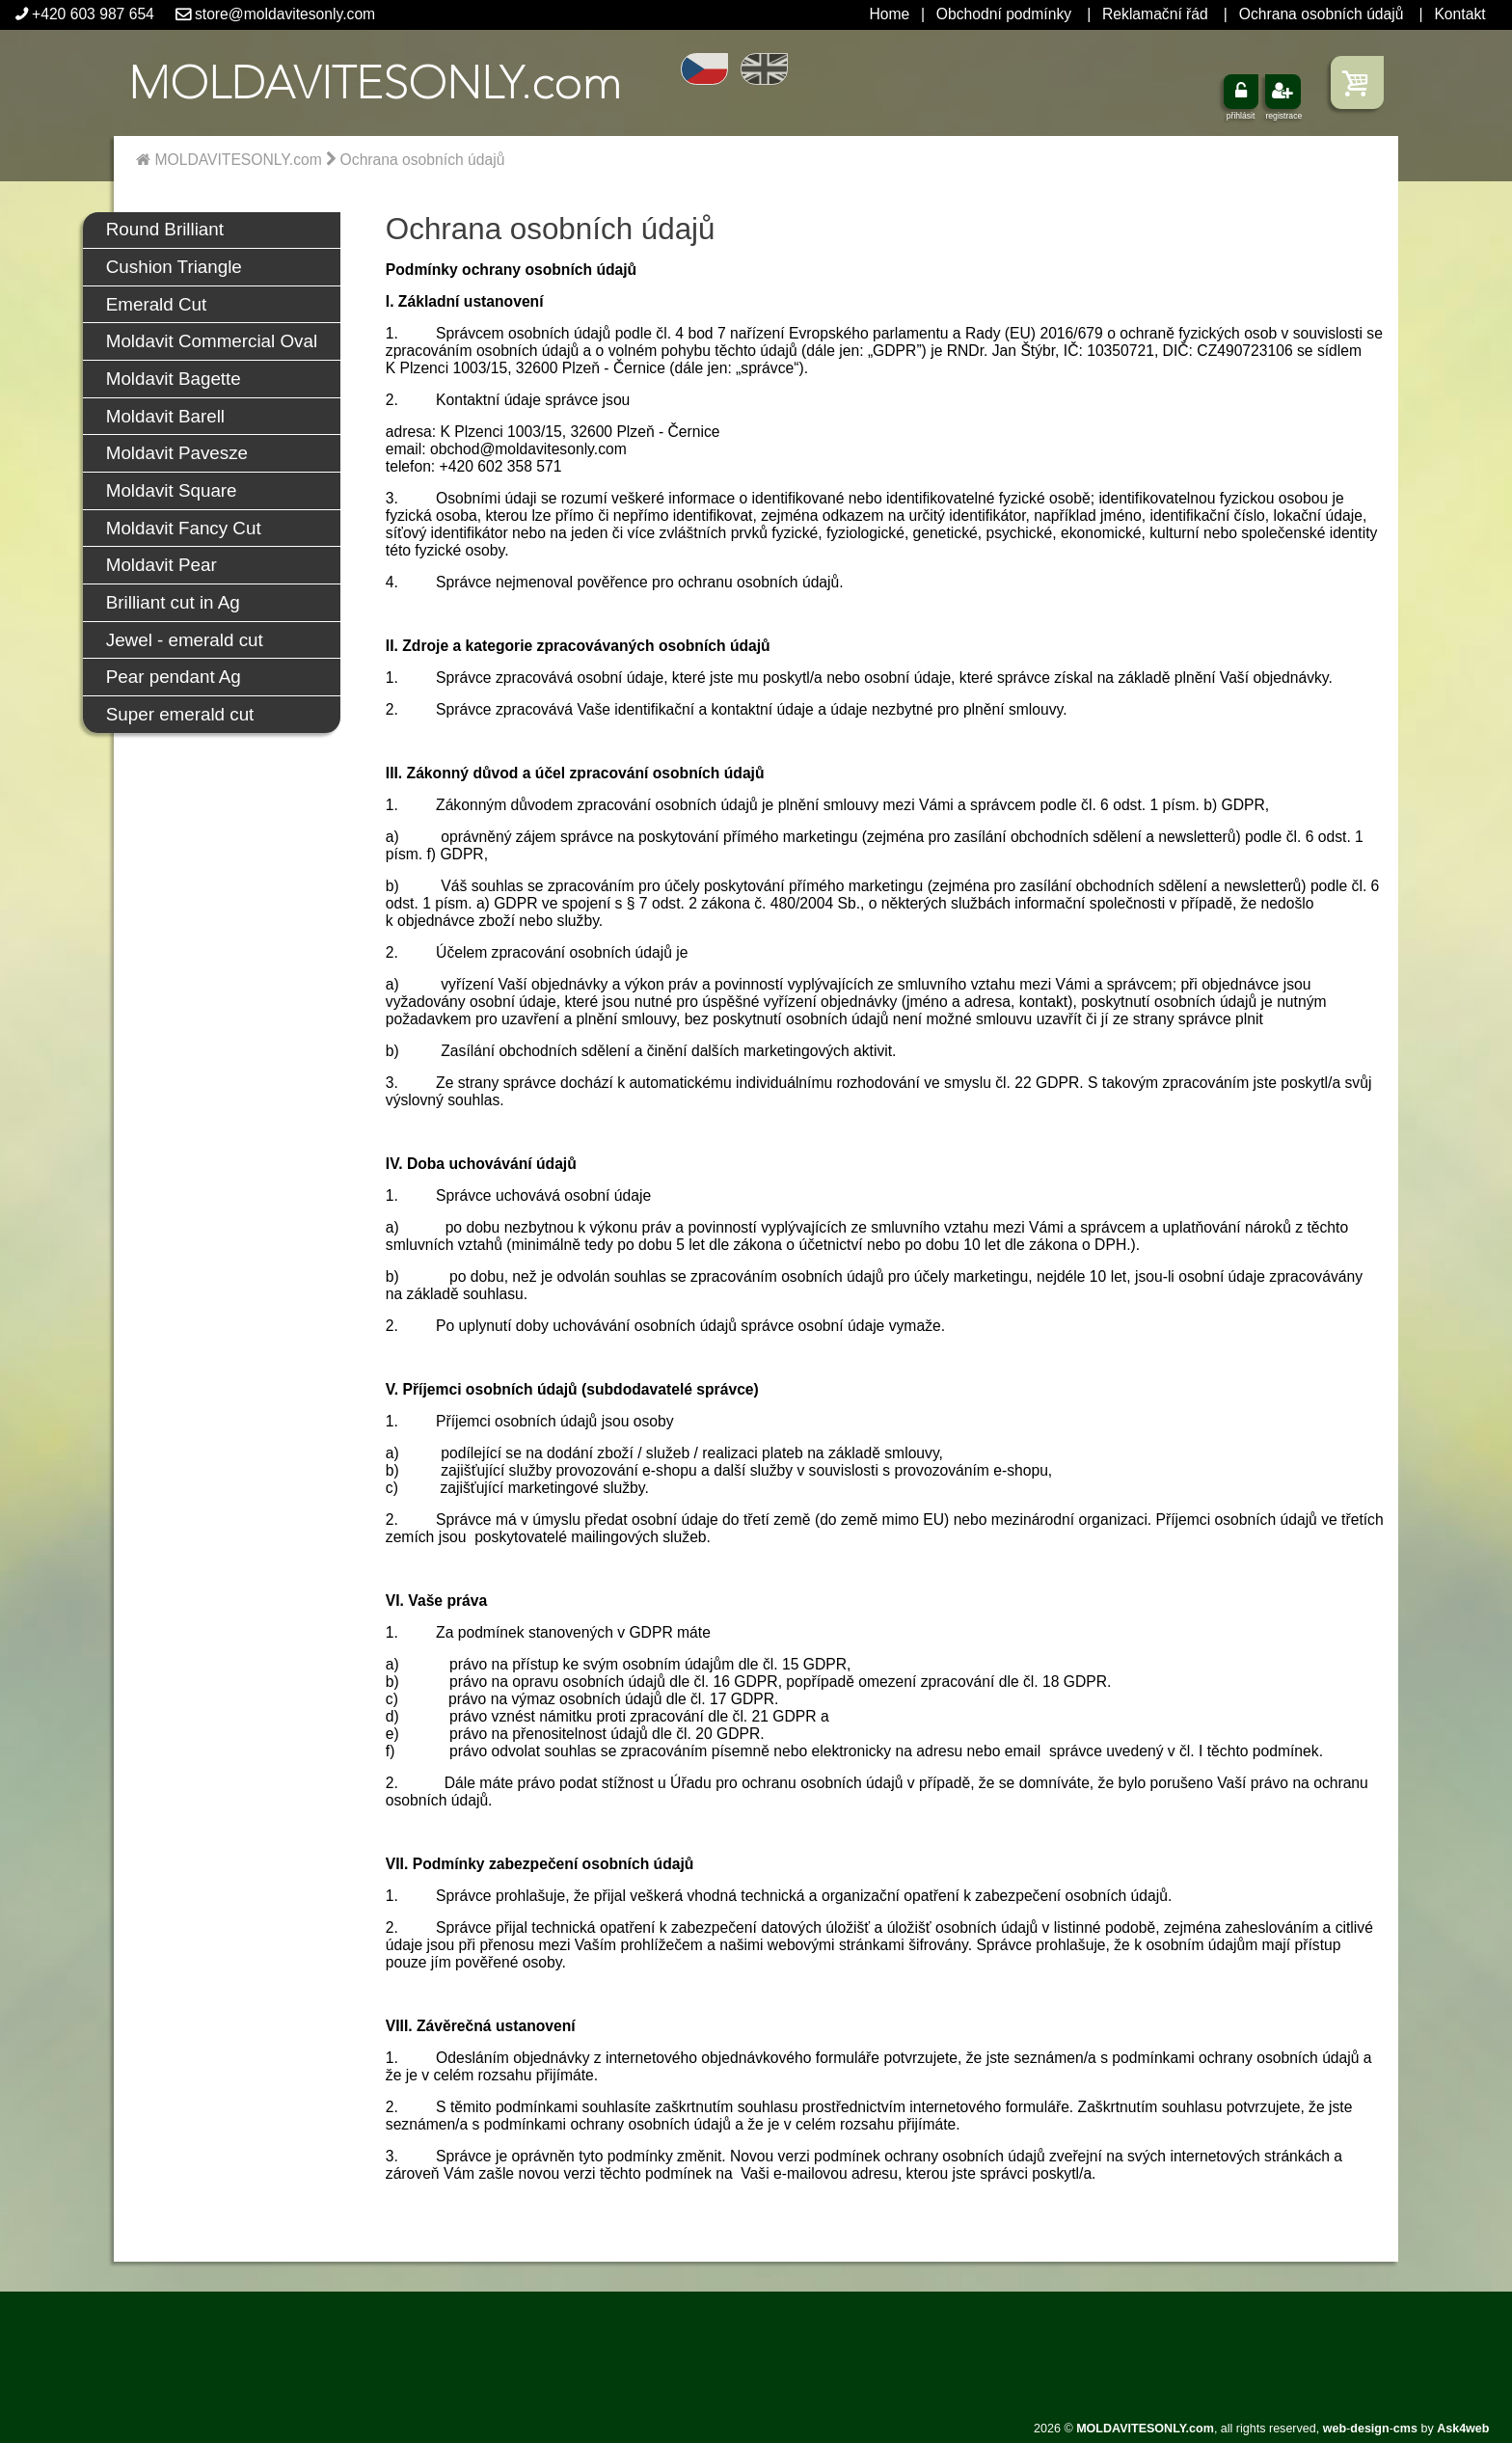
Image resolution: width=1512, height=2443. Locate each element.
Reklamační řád (1155, 14)
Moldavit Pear (161, 565)
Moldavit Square (171, 490)
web (1334, 2428)
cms (1405, 2428)
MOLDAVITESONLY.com (229, 159)
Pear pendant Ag (173, 676)
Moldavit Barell (165, 416)
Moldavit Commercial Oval (211, 341)
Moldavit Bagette (173, 378)
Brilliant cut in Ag (173, 602)
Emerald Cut (156, 304)
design (1369, 2428)
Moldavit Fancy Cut (183, 528)
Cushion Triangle (174, 267)
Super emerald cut (180, 714)
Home (889, 14)
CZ (704, 69)
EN (764, 69)
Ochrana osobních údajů (1321, 14)
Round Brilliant (165, 229)
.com (374, 82)
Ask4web (1463, 2428)
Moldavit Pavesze (177, 453)
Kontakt (1459, 14)
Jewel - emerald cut (184, 640)
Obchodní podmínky (1003, 14)
